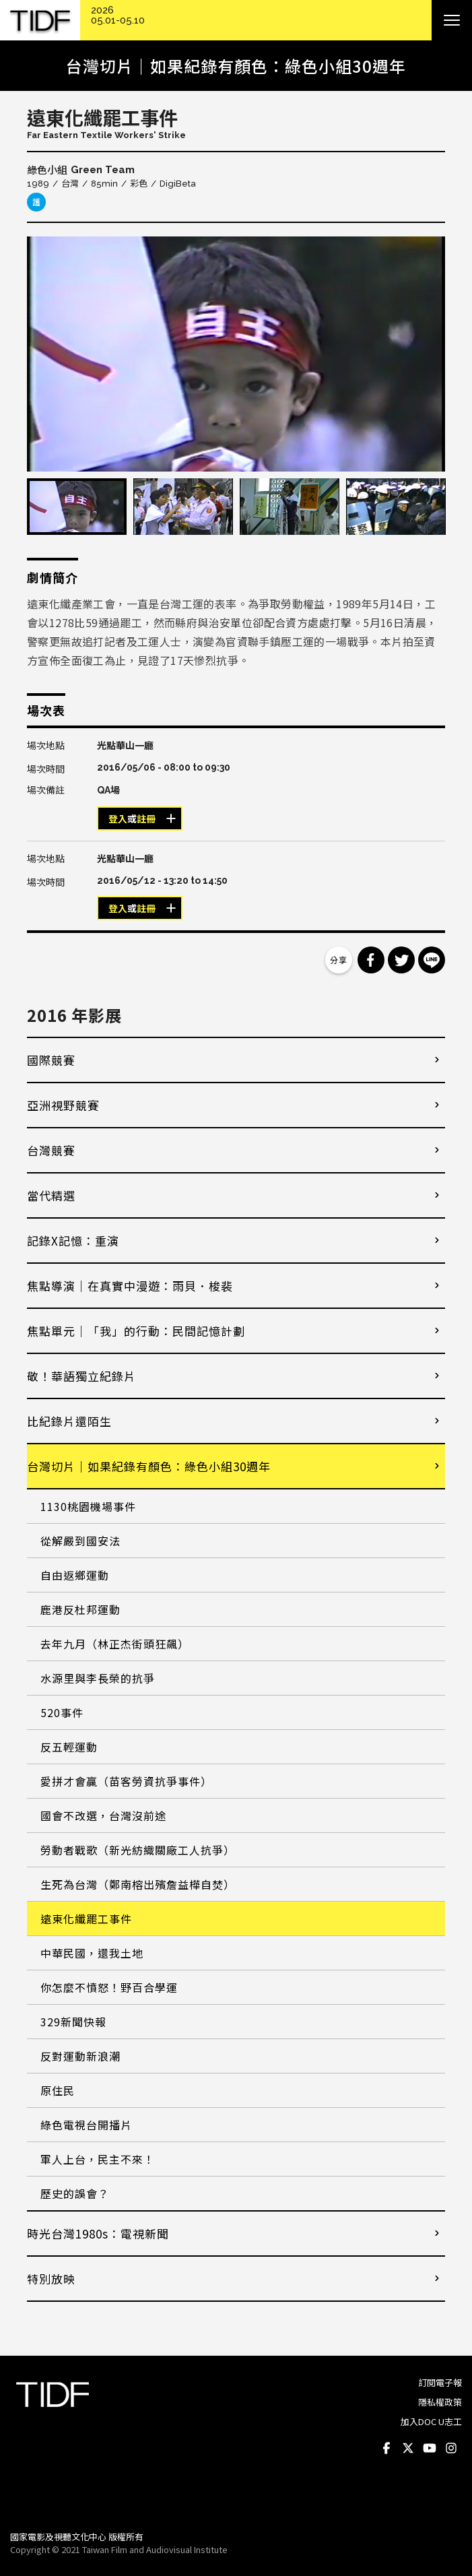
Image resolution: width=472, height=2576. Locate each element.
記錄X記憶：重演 (73, 1240)
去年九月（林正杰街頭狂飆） (114, 1644)
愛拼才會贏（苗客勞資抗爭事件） (126, 1781)
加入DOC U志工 (431, 2421)
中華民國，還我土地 (91, 1953)
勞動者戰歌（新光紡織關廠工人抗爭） (137, 1850)
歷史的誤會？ (74, 2193)
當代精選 (51, 1195)
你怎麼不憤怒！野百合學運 (109, 1987)
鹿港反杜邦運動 (80, 1609)
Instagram (451, 2448)
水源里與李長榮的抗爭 (97, 1678)
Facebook (386, 2448)
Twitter (408, 2448)
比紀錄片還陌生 (69, 1421)
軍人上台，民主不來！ (97, 2159)
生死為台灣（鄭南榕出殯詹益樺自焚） (137, 1884)
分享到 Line (431, 959)
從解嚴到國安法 (80, 1541)
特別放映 (51, 2278)
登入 (117, 819)
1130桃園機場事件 (88, 1506)
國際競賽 (51, 1060)
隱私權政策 (440, 2401)
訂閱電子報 (440, 2382)
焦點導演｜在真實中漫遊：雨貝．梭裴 (130, 1285)
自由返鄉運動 (74, 1575)
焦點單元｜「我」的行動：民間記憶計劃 (136, 1330)
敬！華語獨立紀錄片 (81, 1375)
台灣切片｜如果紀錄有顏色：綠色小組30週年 (149, 1466)
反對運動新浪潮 (80, 2056)
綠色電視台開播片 (86, 2125)
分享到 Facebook (371, 959)
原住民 (57, 2090)
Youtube (429, 2448)
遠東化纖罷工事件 (86, 1918)
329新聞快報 (73, 2022)
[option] (236, 354)
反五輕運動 (69, 1747)
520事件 (61, 1712)
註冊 (146, 819)
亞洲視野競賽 (63, 1105)
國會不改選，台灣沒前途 (103, 1815)
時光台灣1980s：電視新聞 (98, 2233)
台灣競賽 (51, 1150)
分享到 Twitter (401, 959)
